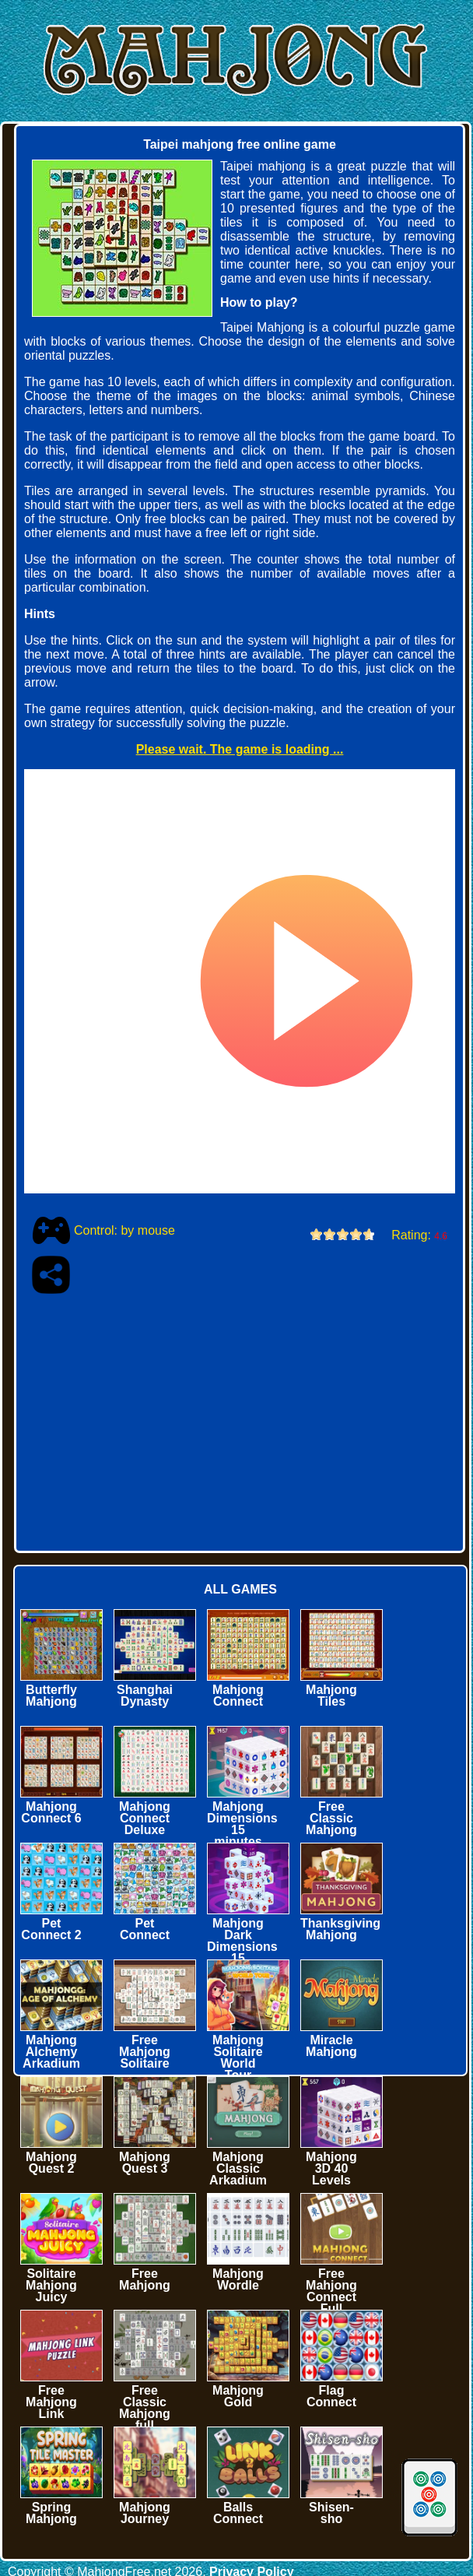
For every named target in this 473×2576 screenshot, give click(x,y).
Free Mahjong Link (51, 2402)
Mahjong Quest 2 (51, 2162)
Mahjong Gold (238, 2396)
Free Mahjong (144, 2279)
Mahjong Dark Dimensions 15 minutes (242, 1947)
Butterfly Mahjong (51, 1695)
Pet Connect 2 (51, 1929)
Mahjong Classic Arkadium (238, 2168)
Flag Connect (331, 2396)
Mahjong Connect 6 (51, 1812)
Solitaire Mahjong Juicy (51, 2285)
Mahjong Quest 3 (144, 2162)
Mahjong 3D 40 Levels (331, 2168)
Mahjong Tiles (331, 1695)
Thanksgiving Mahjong (340, 1929)
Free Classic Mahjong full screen (144, 2414)
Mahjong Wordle (238, 2279)
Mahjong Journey (144, 2512)
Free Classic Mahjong (331, 1818)
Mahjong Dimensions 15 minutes (242, 1824)
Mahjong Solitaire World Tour (238, 2057)
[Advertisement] (202, 1418)
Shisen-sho (331, 2512)
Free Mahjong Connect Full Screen (331, 2297)
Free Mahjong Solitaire (144, 2051)
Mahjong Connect (238, 1695)
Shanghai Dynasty (145, 1695)
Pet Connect (145, 1929)
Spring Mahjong (51, 2512)
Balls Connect (238, 2512)
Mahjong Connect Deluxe (144, 1818)
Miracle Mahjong (331, 2045)
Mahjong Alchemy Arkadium (51, 2051)
